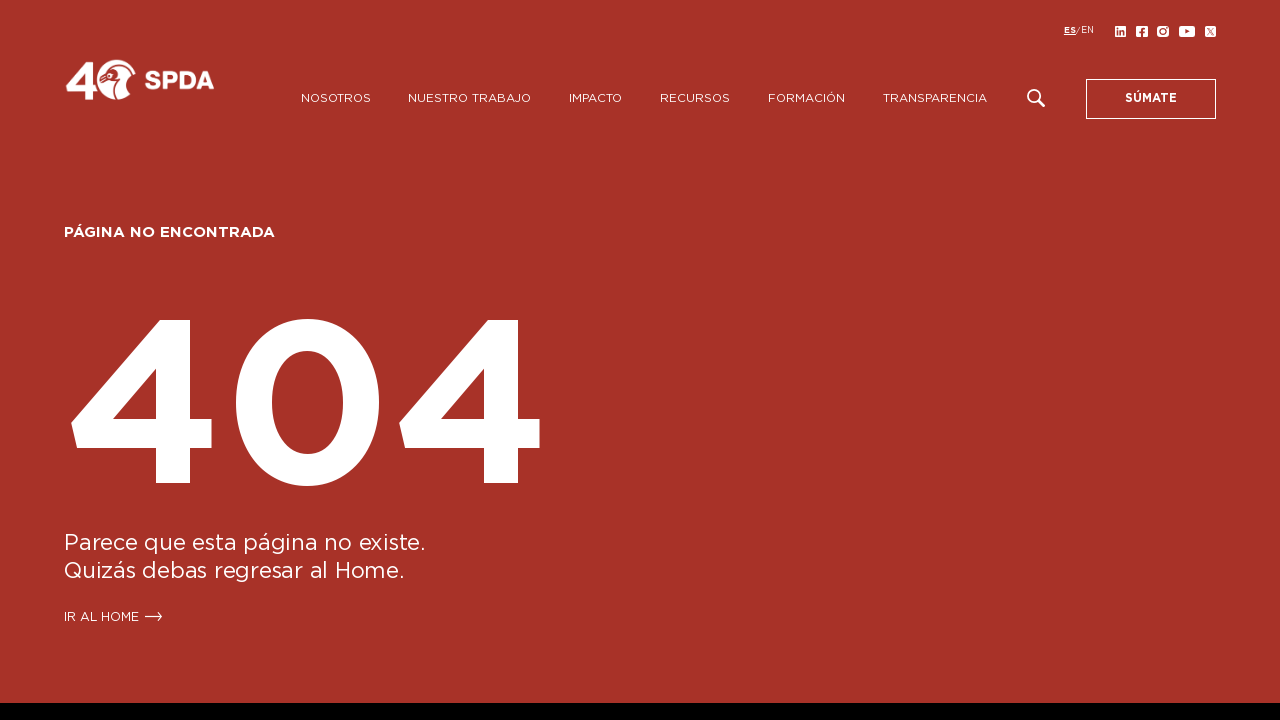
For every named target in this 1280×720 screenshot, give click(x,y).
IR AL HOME (101, 617)
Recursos (695, 98)
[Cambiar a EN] (1087, 31)
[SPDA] (174, 88)
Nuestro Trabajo (469, 98)
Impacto (595, 98)
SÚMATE (1151, 98)
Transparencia (935, 98)
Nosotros (336, 98)
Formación (806, 98)
